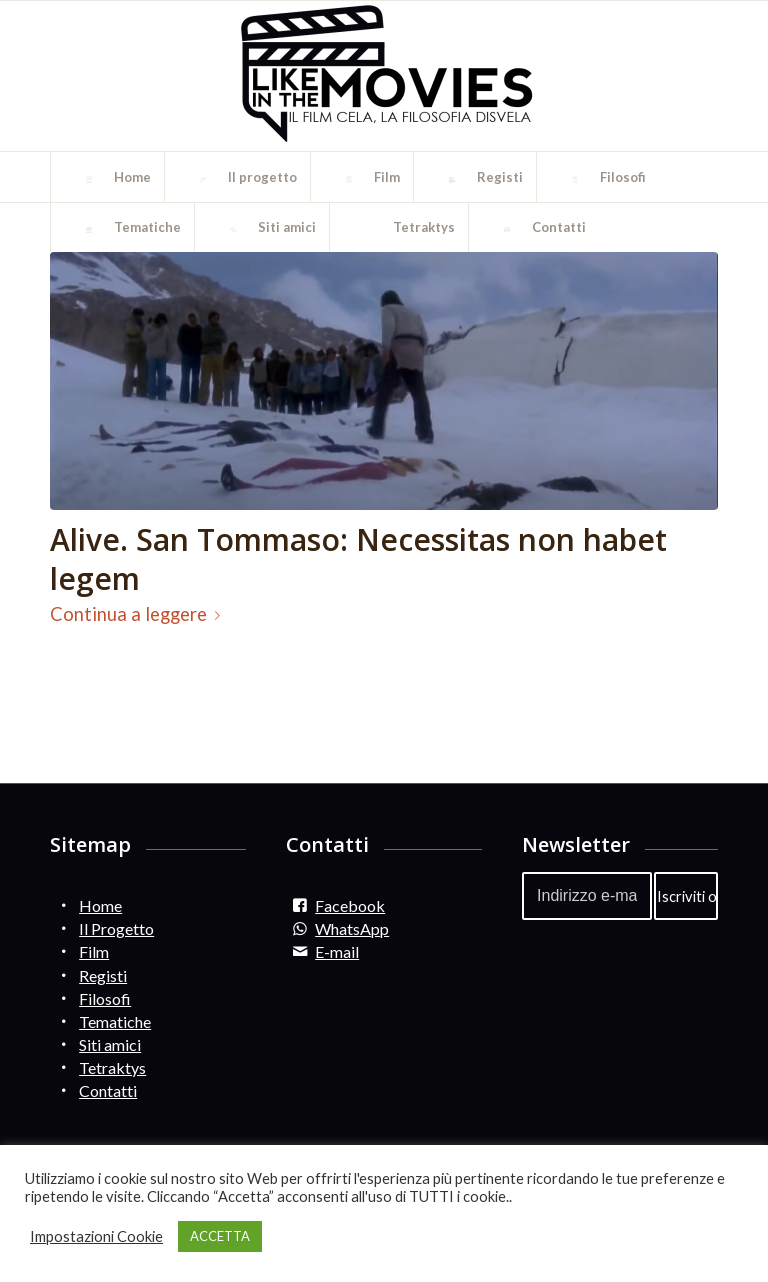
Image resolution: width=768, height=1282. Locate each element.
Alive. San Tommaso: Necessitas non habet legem (358, 559)
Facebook (350, 905)
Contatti (108, 1090)
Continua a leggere (139, 614)
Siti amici (110, 1044)
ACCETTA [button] (220, 1236)
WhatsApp (352, 928)
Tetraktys (112, 1067)
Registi (103, 975)
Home (100, 905)
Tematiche (115, 1021)
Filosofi (105, 998)
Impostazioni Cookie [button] (96, 1236)
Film (94, 951)
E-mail (337, 951)
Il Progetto (116, 928)
